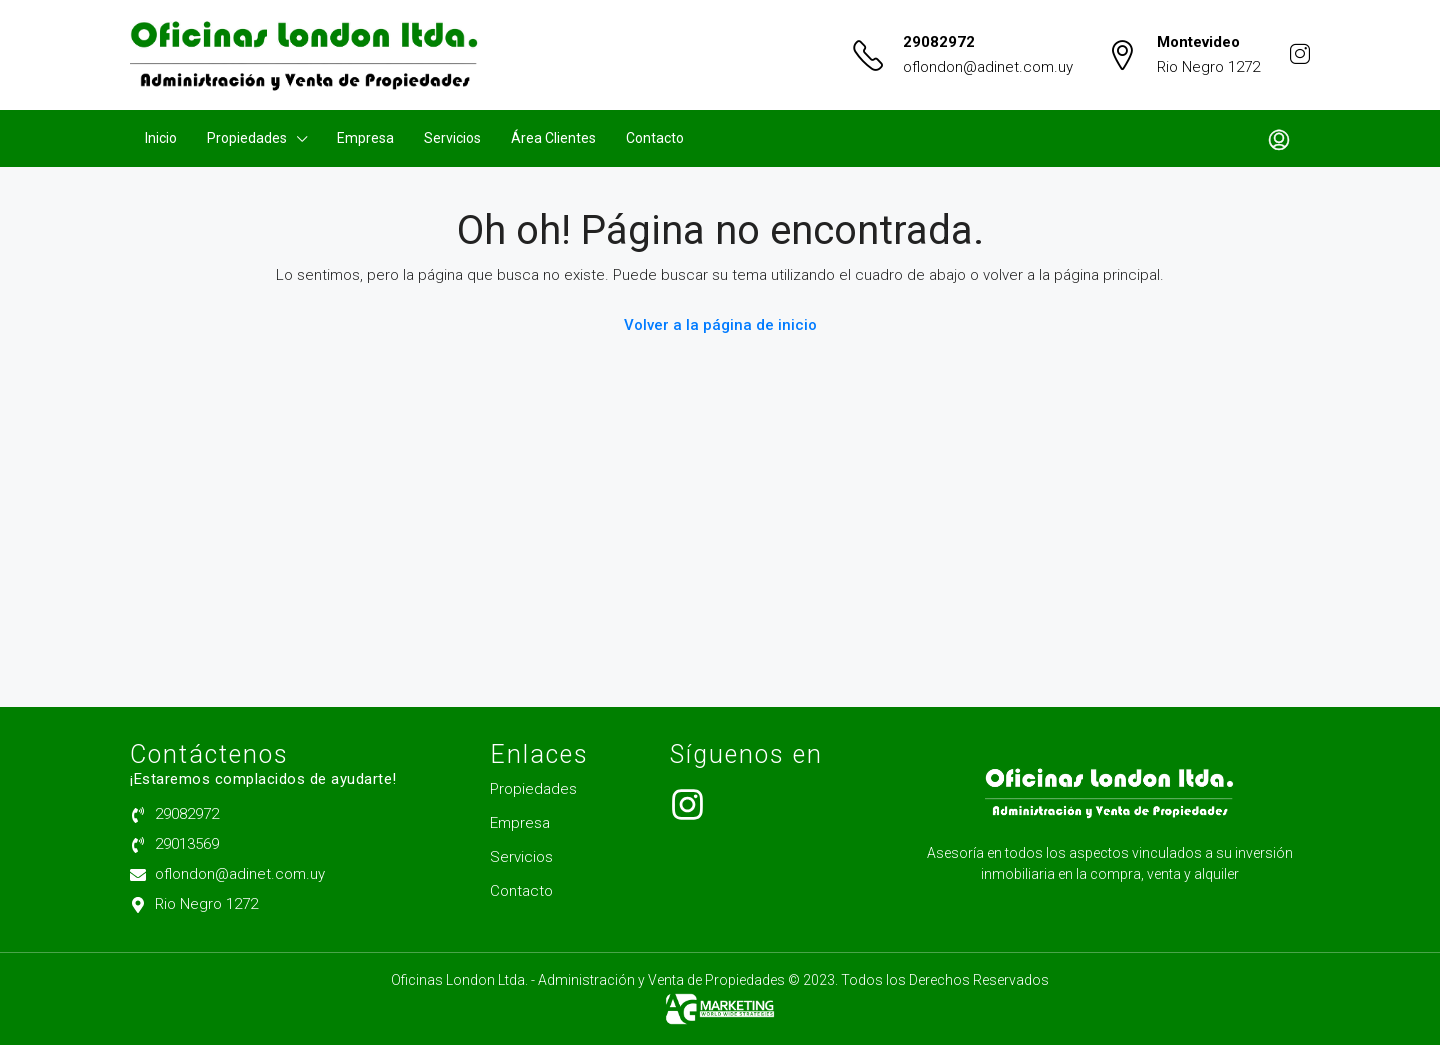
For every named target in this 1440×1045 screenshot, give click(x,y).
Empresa (365, 138)
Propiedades (247, 138)
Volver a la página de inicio (720, 325)
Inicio (161, 138)
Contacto (655, 138)
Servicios (452, 138)
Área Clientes (553, 138)
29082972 (939, 42)
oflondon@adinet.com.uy (988, 67)
